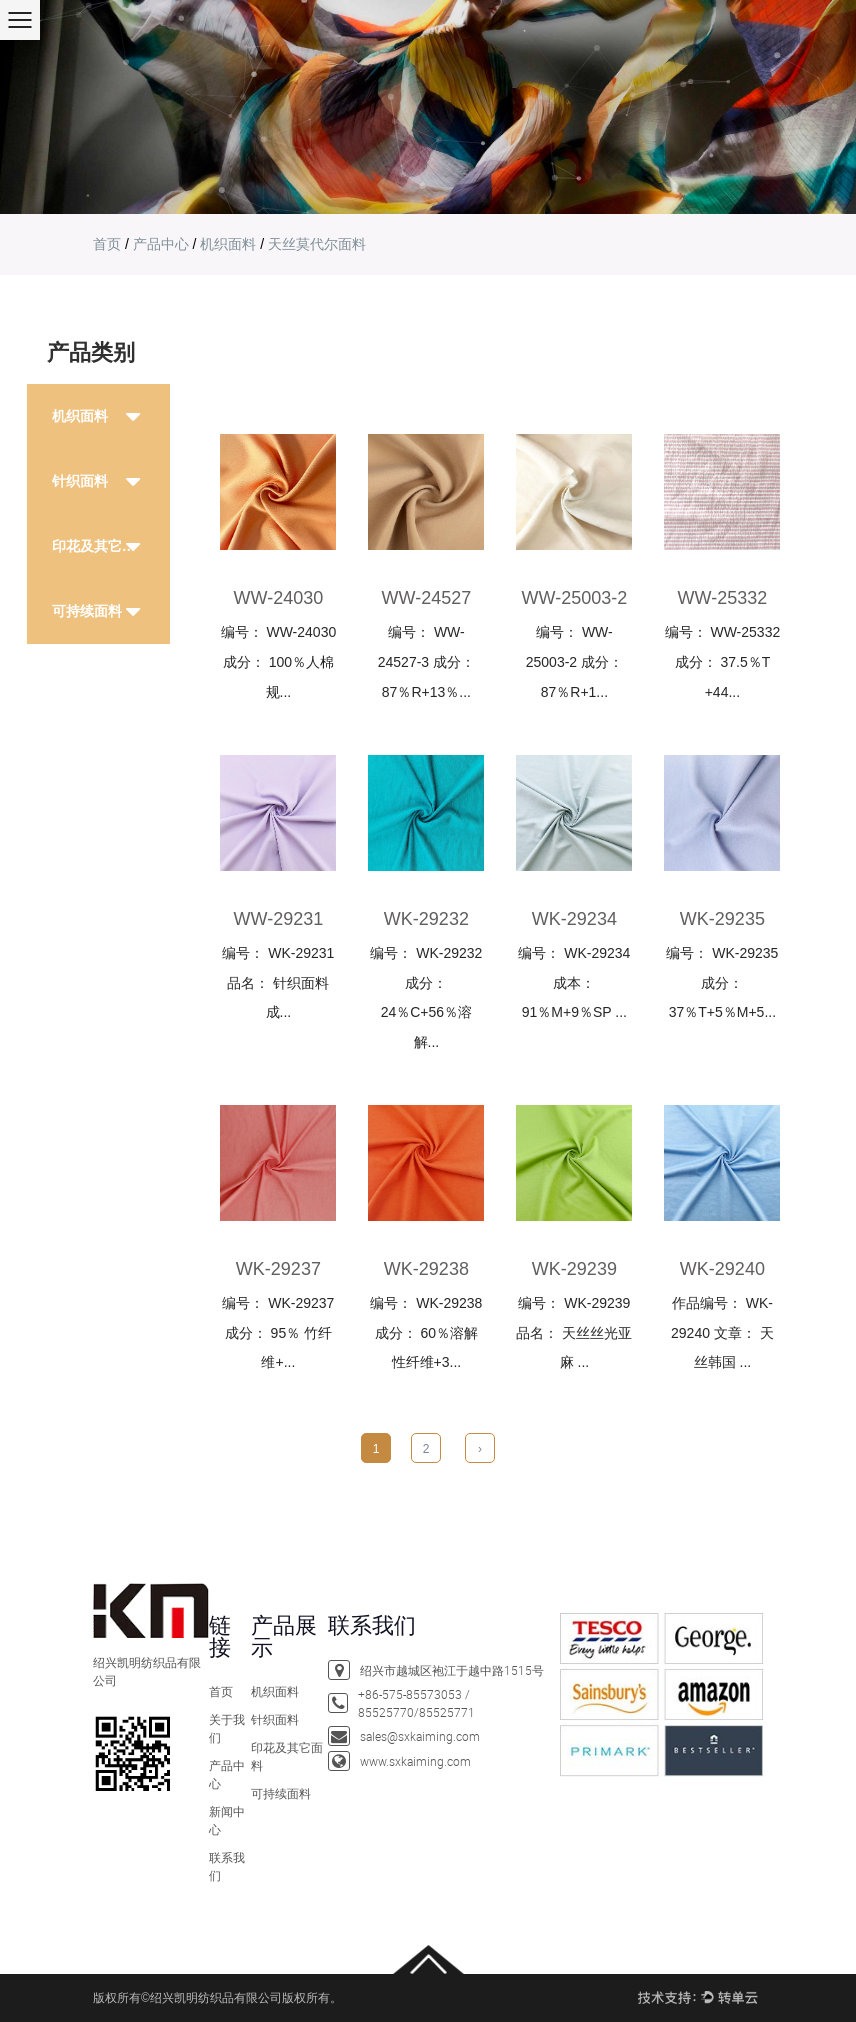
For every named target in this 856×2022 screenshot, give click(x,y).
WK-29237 (278, 1269)
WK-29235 (722, 919)
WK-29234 (574, 919)
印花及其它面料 (101, 546)
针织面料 (80, 481)
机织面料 (228, 244)
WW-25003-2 (575, 598)
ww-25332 (723, 598)
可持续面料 (87, 611)
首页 (107, 244)
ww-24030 (279, 598)
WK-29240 (722, 1269)
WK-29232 (426, 919)
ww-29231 (279, 919)
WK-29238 (426, 1269)
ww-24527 (427, 598)
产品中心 (161, 244)
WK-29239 (574, 1269)
